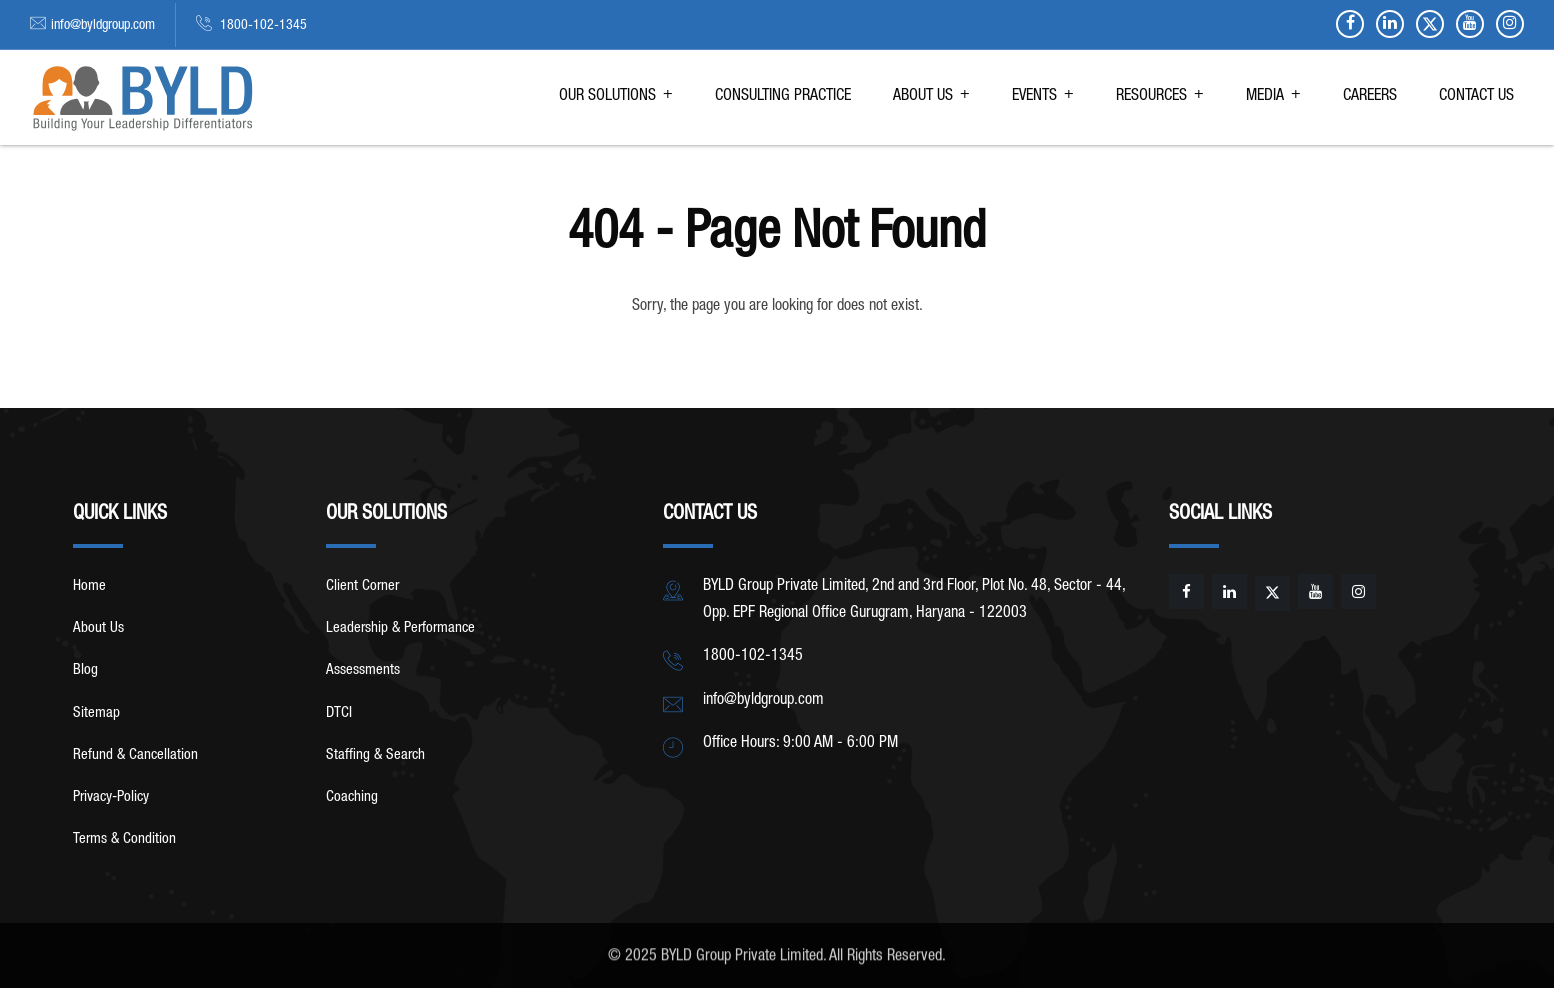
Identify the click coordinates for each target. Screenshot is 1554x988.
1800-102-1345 (262, 26)
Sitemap (96, 713)
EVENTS (1034, 97)
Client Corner (362, 586)
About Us (98, 628)
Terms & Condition (124, 839)
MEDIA (1265, 97)
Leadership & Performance (400, 628)
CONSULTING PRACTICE (783, 97)
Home (89, 586)
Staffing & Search (375, 755)
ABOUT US (923, 97)
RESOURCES (1151, 97)
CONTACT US (1476, 97)
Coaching (352, 797)
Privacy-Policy (111, 797)
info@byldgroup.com (103, 26)
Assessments (363, 670)
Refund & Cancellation (135, 755)
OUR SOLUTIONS (607, 97)
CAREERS (1370, 97)
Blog (85, 670)
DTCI (339, 713)
